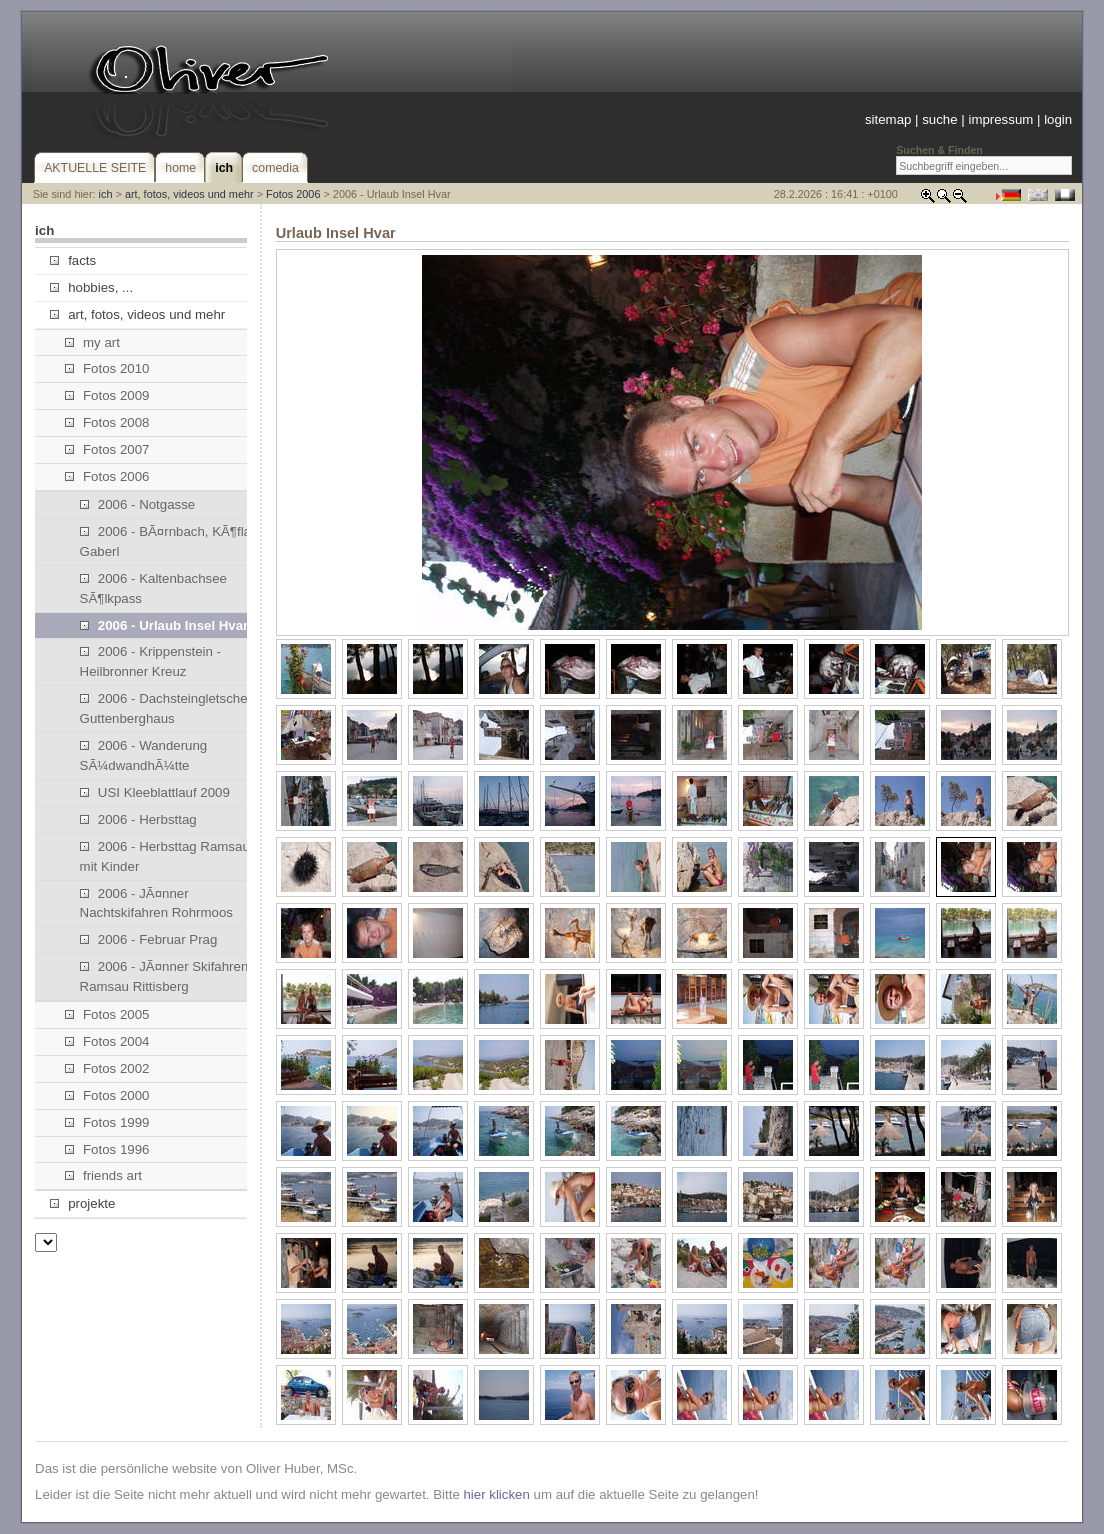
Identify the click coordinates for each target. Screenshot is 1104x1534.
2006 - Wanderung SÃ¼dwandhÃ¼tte (144, 755)
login (1058, 119)
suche (939, 119)
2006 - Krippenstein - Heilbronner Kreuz (150, 661)
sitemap (888, 119)
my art (92, 342)
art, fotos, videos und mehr (189, 194)
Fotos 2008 (107, 422)
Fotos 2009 (107, 395)
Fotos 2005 (107, 1014)
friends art (103, 1175)
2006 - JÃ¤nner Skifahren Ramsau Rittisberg (164, 976)
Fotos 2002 (107, 1068)
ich (106, 194)
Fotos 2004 (107, 1041)
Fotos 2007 (107, 449)
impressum (1000, 119)
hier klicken (496, 1494)
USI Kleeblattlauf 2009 (155, 792)
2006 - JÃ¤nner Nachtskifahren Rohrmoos (156, 903)
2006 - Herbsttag (138, 819)
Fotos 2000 (107, 1095)
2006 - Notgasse (138, 504)
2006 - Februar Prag (149, 939)
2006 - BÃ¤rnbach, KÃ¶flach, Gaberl (174, 541)
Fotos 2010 (107, 368)
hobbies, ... (91, 287)
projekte (82, 1203)
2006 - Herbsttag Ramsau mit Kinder (165, 856)
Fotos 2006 (293, 194)
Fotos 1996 (107, 1149)
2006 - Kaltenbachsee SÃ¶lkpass (153, 588)
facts (73, 260)
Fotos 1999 (107, 1122)
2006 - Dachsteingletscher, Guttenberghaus (167, 708)
